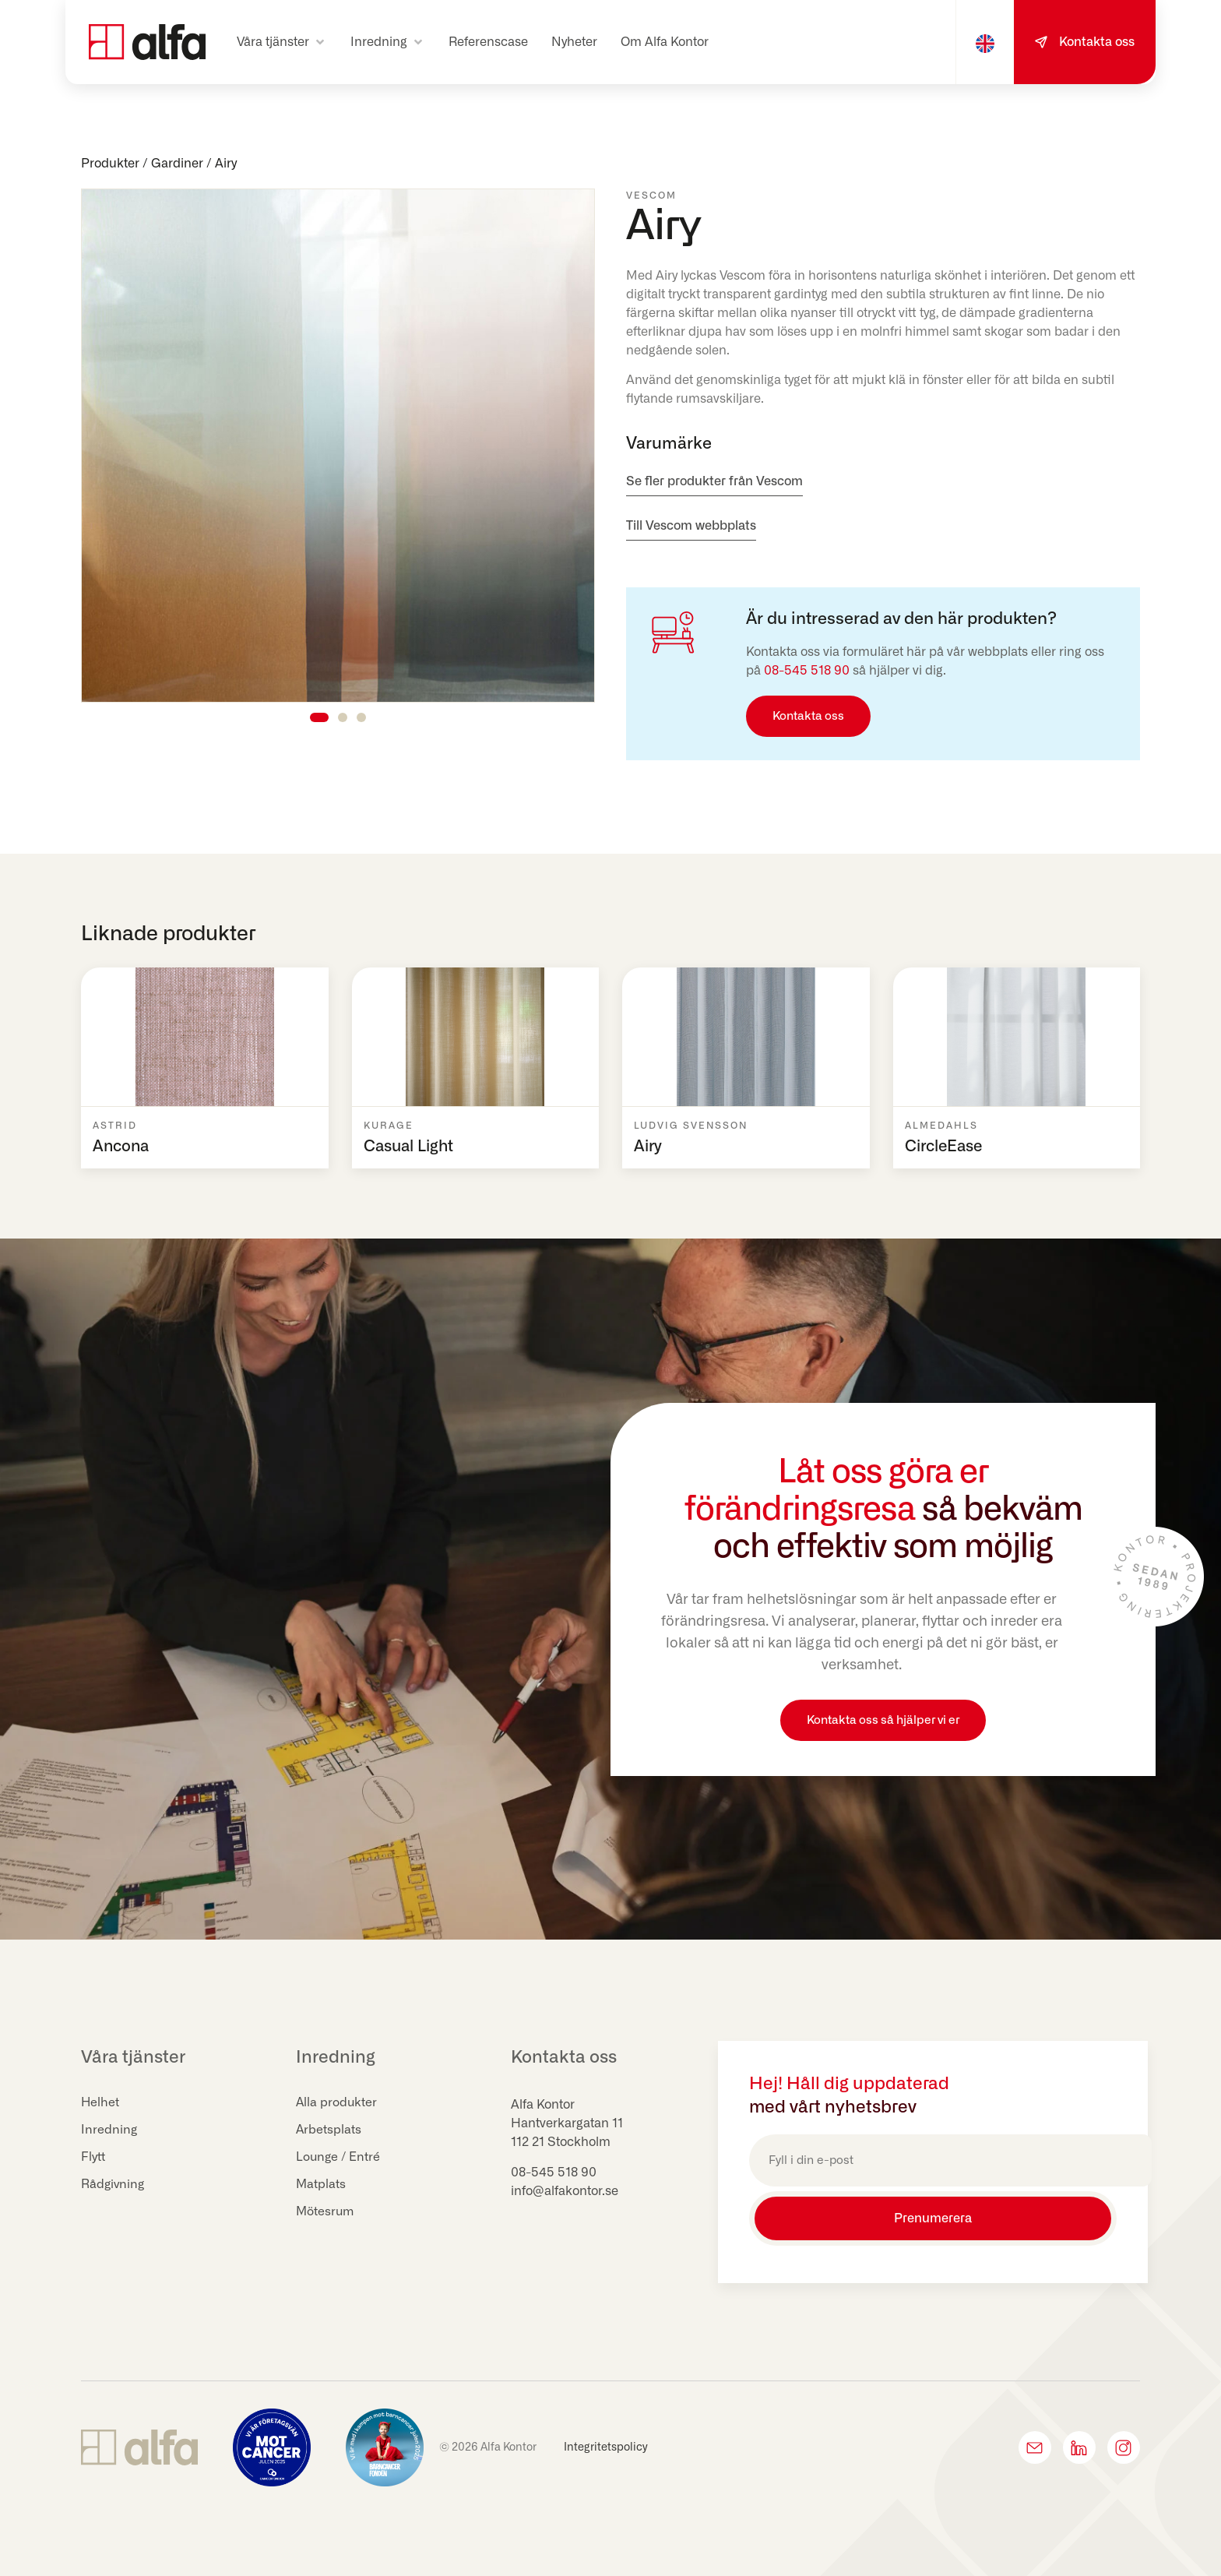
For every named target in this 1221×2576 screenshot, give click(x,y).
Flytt (93, 2157)
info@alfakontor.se (564, 2191)
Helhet (100, 2103)
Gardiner (177, 163)
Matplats (321, 2185)
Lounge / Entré (339, 2157)
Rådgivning (113, 2185)
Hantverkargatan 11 (567, 2123)
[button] (282, 42)
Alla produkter (337, 2103)
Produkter (110, 163)
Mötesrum (326, 2212)
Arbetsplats (329, 2130)
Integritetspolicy (606, 2443)
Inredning (109, 2130)
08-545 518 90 (807, 670)
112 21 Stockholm (560, 2142)
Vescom (651, 195)
